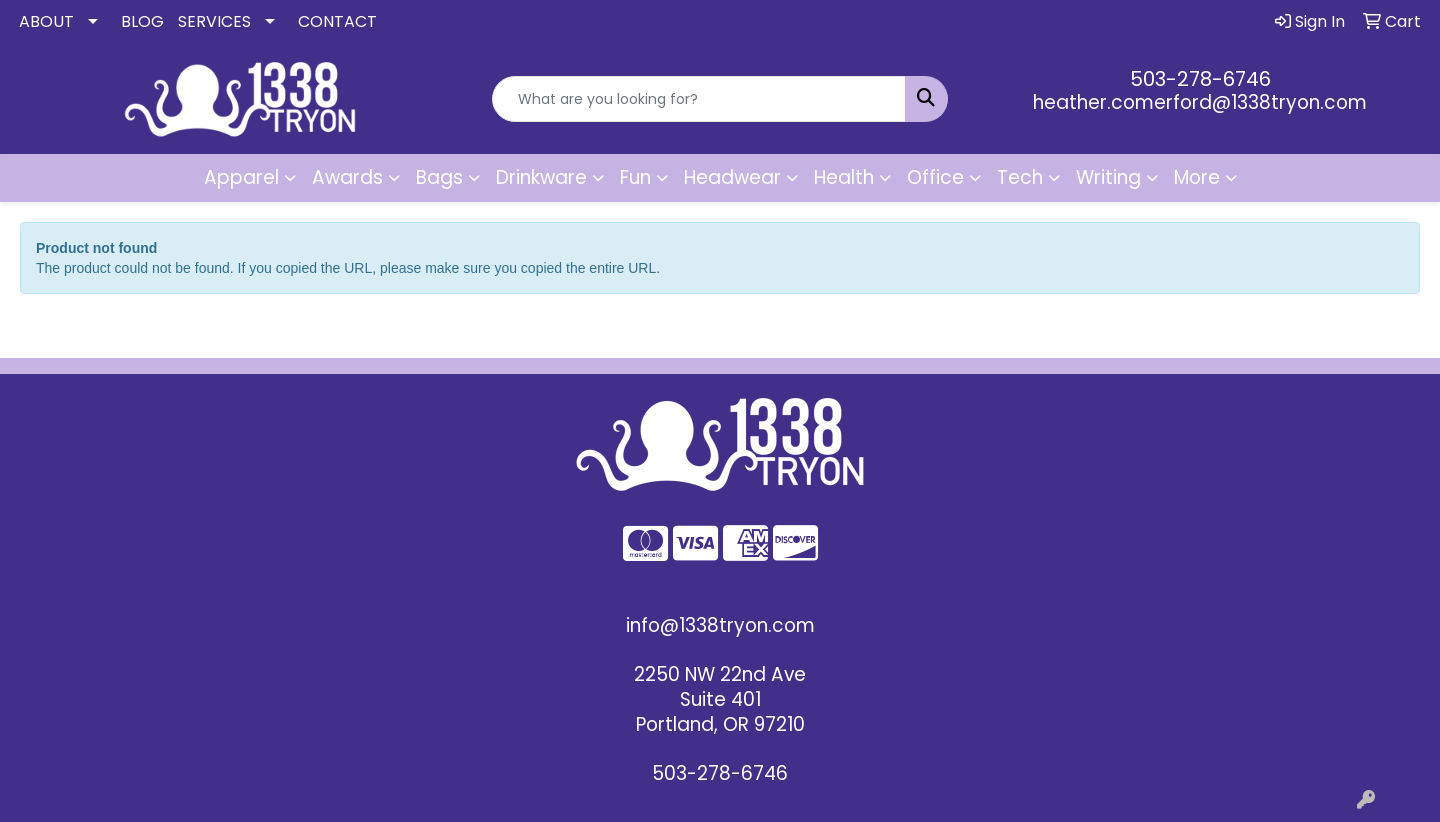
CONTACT (337, 21)
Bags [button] (439, 177)
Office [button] (935, 177)
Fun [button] (635, 177)
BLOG (142, 21)
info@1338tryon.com (720, 625)
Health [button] (844, 177)
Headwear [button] (732, 177)
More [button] (1197, 177)
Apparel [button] (241, 177)
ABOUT (46, 21)
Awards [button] (347, 177)
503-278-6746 (1200, 79)
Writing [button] (1108, 177)
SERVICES (214, 21)
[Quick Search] (699, 99)
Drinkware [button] (541, 177)
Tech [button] (1020, 177)
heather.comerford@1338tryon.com (1200, 102)
